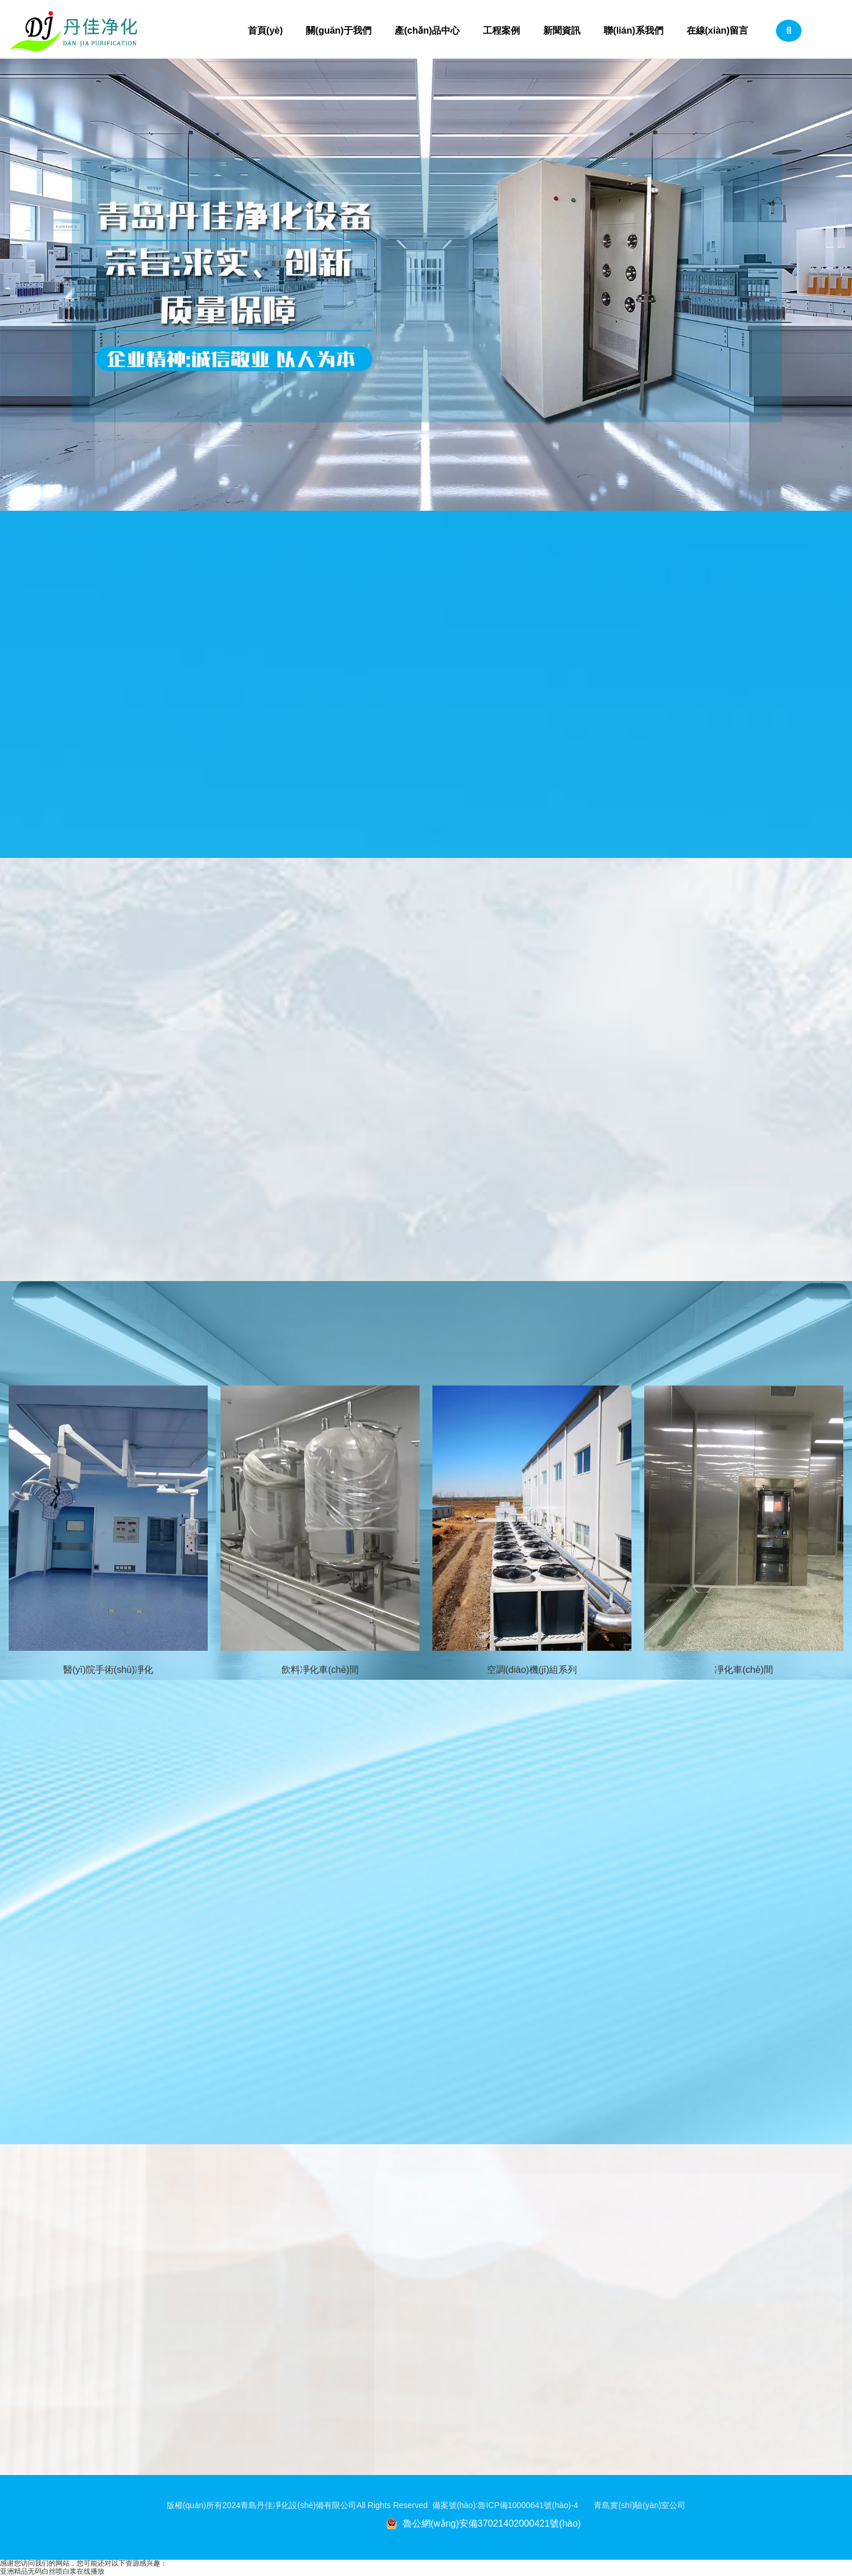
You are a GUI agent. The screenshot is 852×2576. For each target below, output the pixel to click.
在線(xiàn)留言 (718, 30)
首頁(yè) (265, 30)
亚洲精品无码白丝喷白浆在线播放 (52, 2571)
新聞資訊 (561, 30)
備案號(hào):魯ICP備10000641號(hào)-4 (513, 2505)
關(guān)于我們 (338, 30)
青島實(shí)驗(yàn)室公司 (639, 2505)
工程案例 (501, 30)
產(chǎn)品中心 (427, 30)
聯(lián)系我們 (633, 30)
